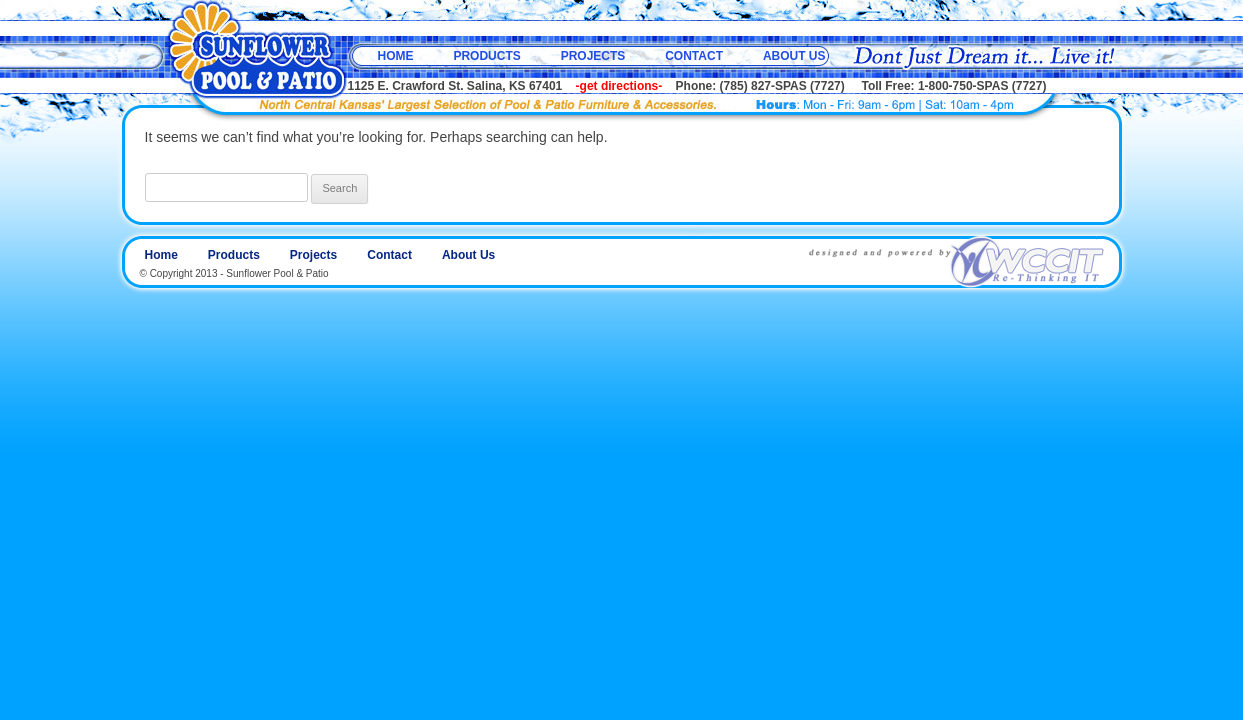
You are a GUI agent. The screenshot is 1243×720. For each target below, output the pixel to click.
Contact (694, 56)
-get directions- (619, 86)
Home (396, 56)
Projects (593, 56)
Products (486, 56)
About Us (794, 56)
